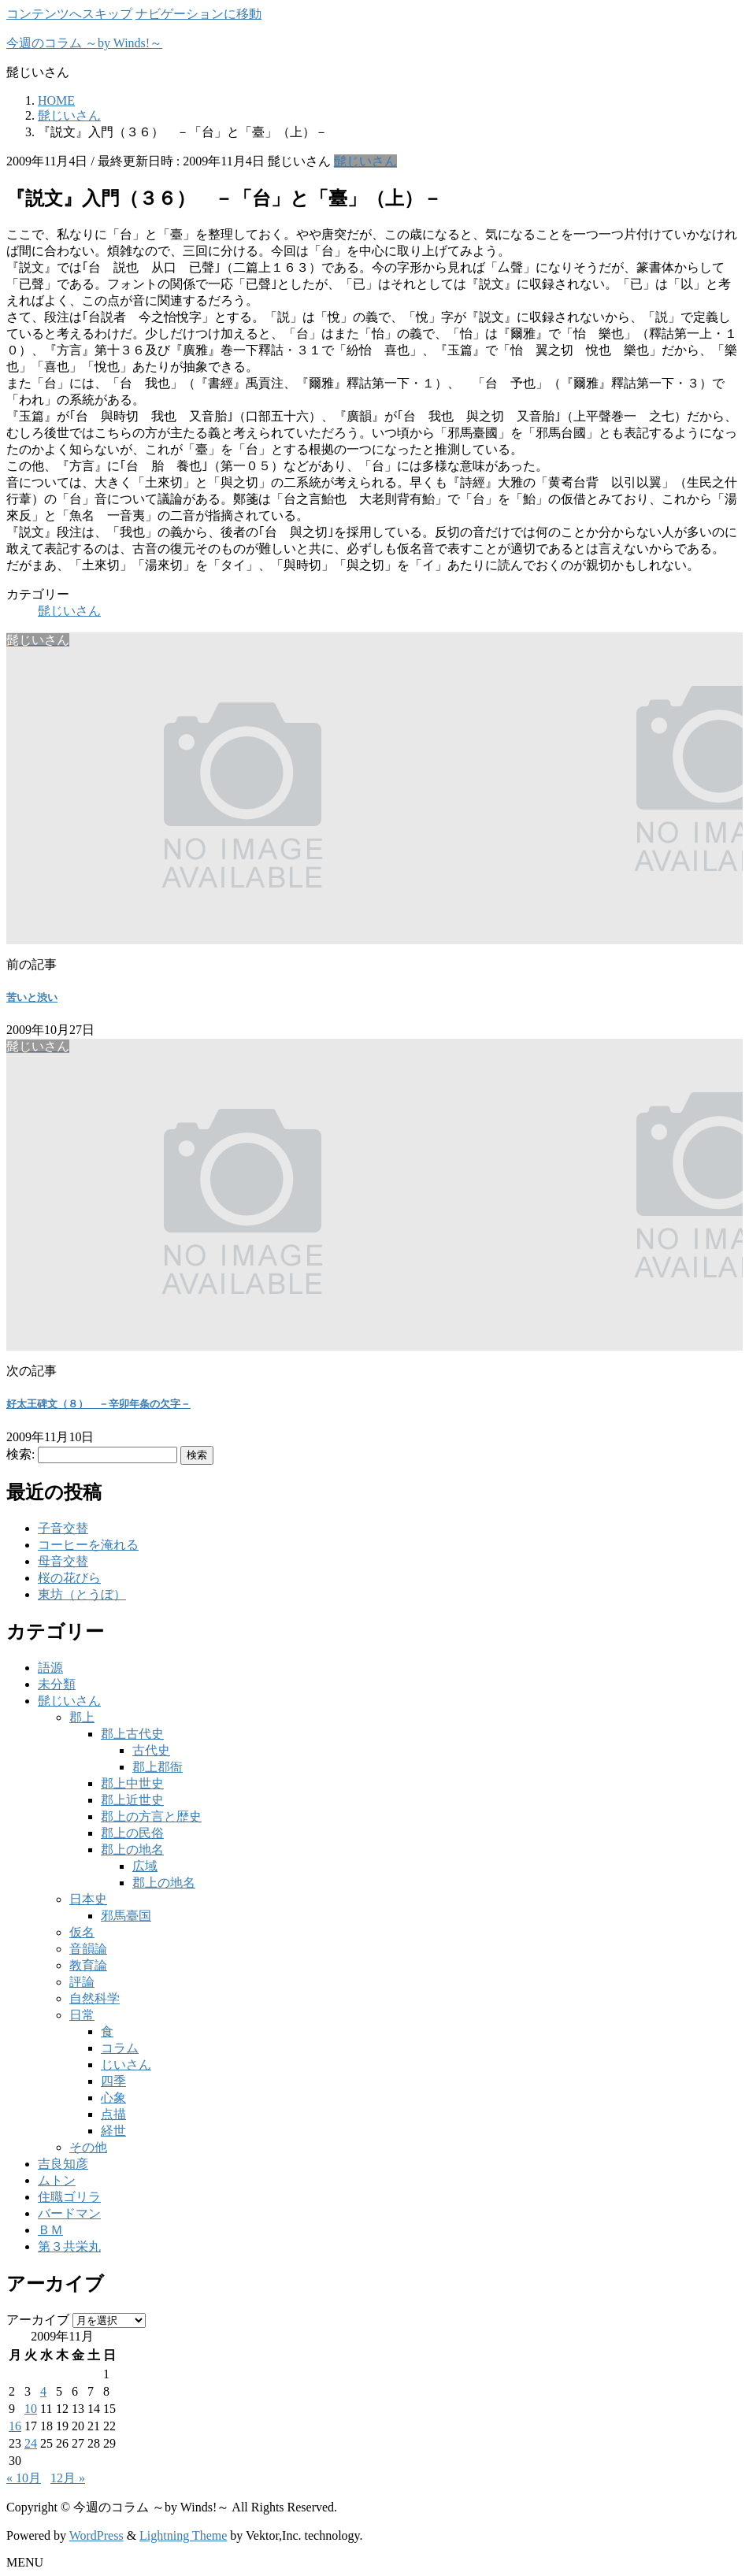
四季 (113, 2081)
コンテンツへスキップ (69, 13)
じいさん (126, 2064)
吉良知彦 (63, 2163)
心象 (113, 2097)
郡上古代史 (132, 1733)
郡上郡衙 (157, 1767)
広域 (145, 1866)
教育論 (88, 1965)
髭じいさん (365, 161)
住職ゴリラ (69, 2196)
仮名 (82, 1932)
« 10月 (23, 2478)
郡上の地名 (132, 1849)
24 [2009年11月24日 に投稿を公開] (30, 2443)
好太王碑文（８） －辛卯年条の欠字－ (98, 1404)
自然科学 (94, 1998)
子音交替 (63, 1528)
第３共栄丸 (69, 2246)
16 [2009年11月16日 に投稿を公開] (15, 2426)
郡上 (82, 1717)
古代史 (151, 1750)
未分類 (57, 1684)
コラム (120, 2048)
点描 (113, 2114)
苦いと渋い (31, 997)
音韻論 (88, 1948)
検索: (20, 1454)
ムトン (57, 2180)
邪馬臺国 (126, 1915)
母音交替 (63, 1561)
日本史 (88, 1899)
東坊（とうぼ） (82, 1594)
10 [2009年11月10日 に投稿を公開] (30, 2408)
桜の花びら (69, 1578)
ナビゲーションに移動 (198, 13)
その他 (88, 2147)
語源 (50, 1667)
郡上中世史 (132, 1783)
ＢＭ (50, 2230)
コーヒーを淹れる (88, 1544)
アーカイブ (37, 2319)
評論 (82, 1982)
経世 (113, 2130)
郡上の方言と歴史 (151, 1816)
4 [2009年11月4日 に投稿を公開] (43, 2391)
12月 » (67, 2478)
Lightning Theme (183, 2535)
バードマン (69, 2213)
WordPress (96, 2535)
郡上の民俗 (132, 1833)
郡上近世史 (132, 1800)
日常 (82, 2015)
